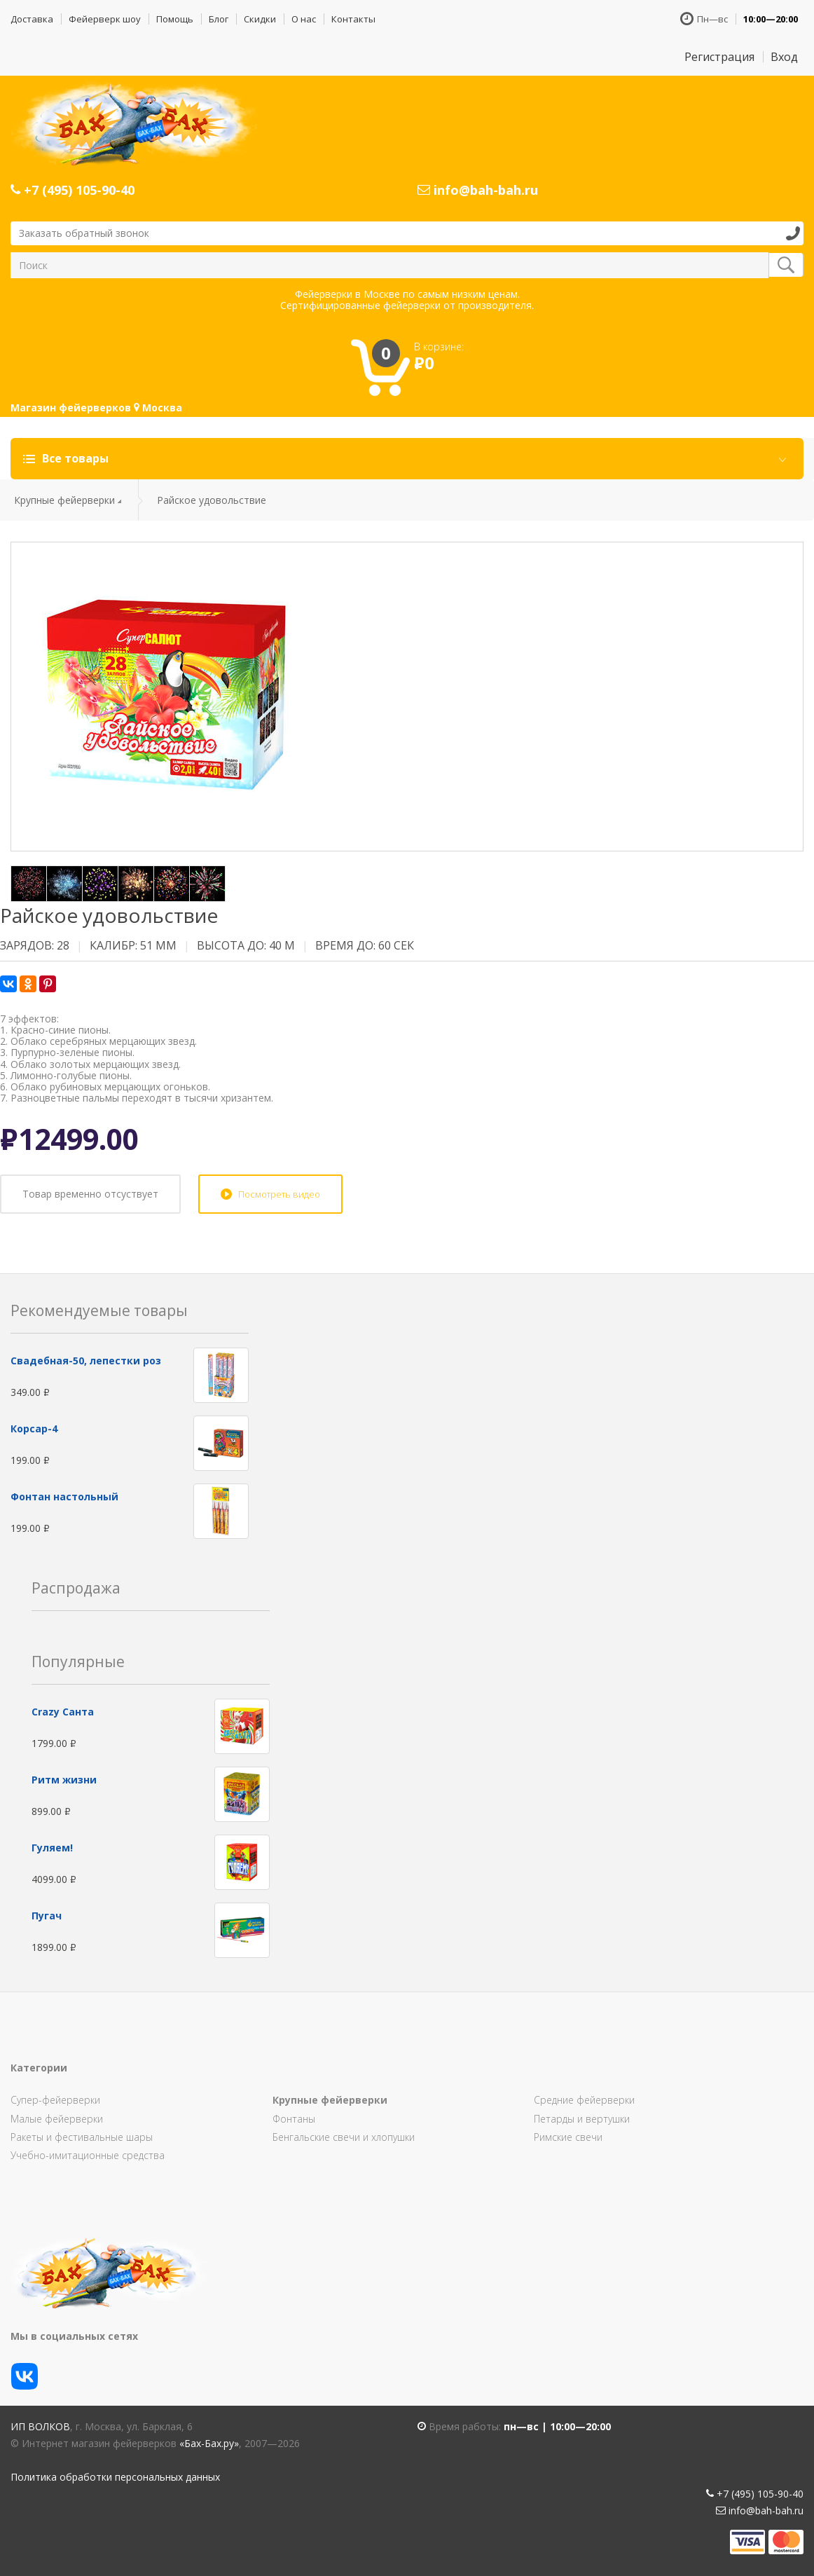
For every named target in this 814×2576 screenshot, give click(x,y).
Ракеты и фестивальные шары (82, 2137)
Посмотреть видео (279, 1194)
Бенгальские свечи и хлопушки (344, 2137)
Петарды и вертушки (582, 2118)
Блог (218, 19)
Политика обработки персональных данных (115, 2476)
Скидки (260, 19)
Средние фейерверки (584, 2099)
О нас (303, 19)
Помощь (174, 19)
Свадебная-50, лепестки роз (86, 1360)
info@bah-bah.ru (478, 189)
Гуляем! (52, 1847)
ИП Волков (40, 2426)
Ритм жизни (64, 1779)
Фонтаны (294, 2118)
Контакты (353, 19)
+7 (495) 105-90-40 (72, 189)
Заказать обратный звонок (84, 233)
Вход (784, 56)
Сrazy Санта (63, 1711)
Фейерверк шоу (105, 19)
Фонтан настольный (64, 1496)
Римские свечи (568, 2137)
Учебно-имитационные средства (88, 2155)
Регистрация (719, 56)
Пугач (47, 1915)
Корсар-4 (34, 1428)
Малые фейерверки (57, 2118)
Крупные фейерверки (64, 500)
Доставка (32, 19)
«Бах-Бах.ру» (209, 2443)
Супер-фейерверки (55, 2099)
